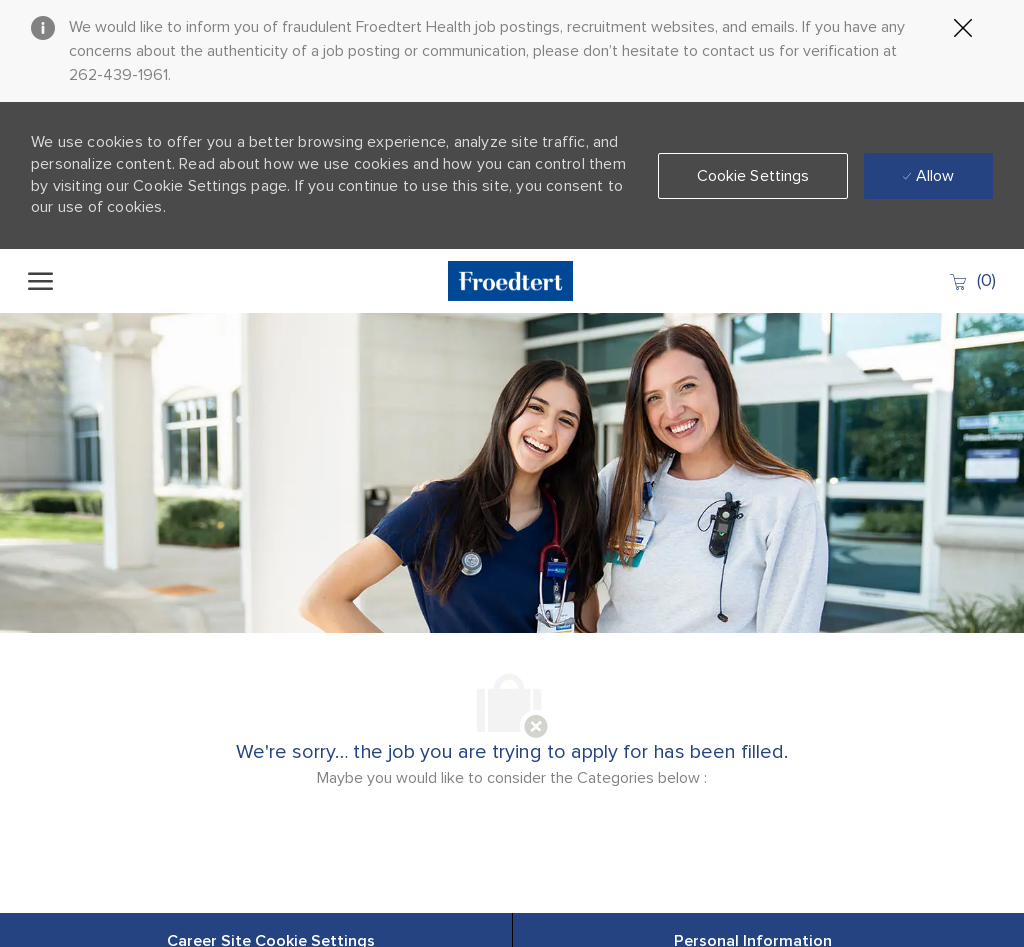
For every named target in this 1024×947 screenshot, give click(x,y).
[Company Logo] (511, 281)
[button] (753, 176)
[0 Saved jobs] (972, 280)
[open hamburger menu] (40, 281)
